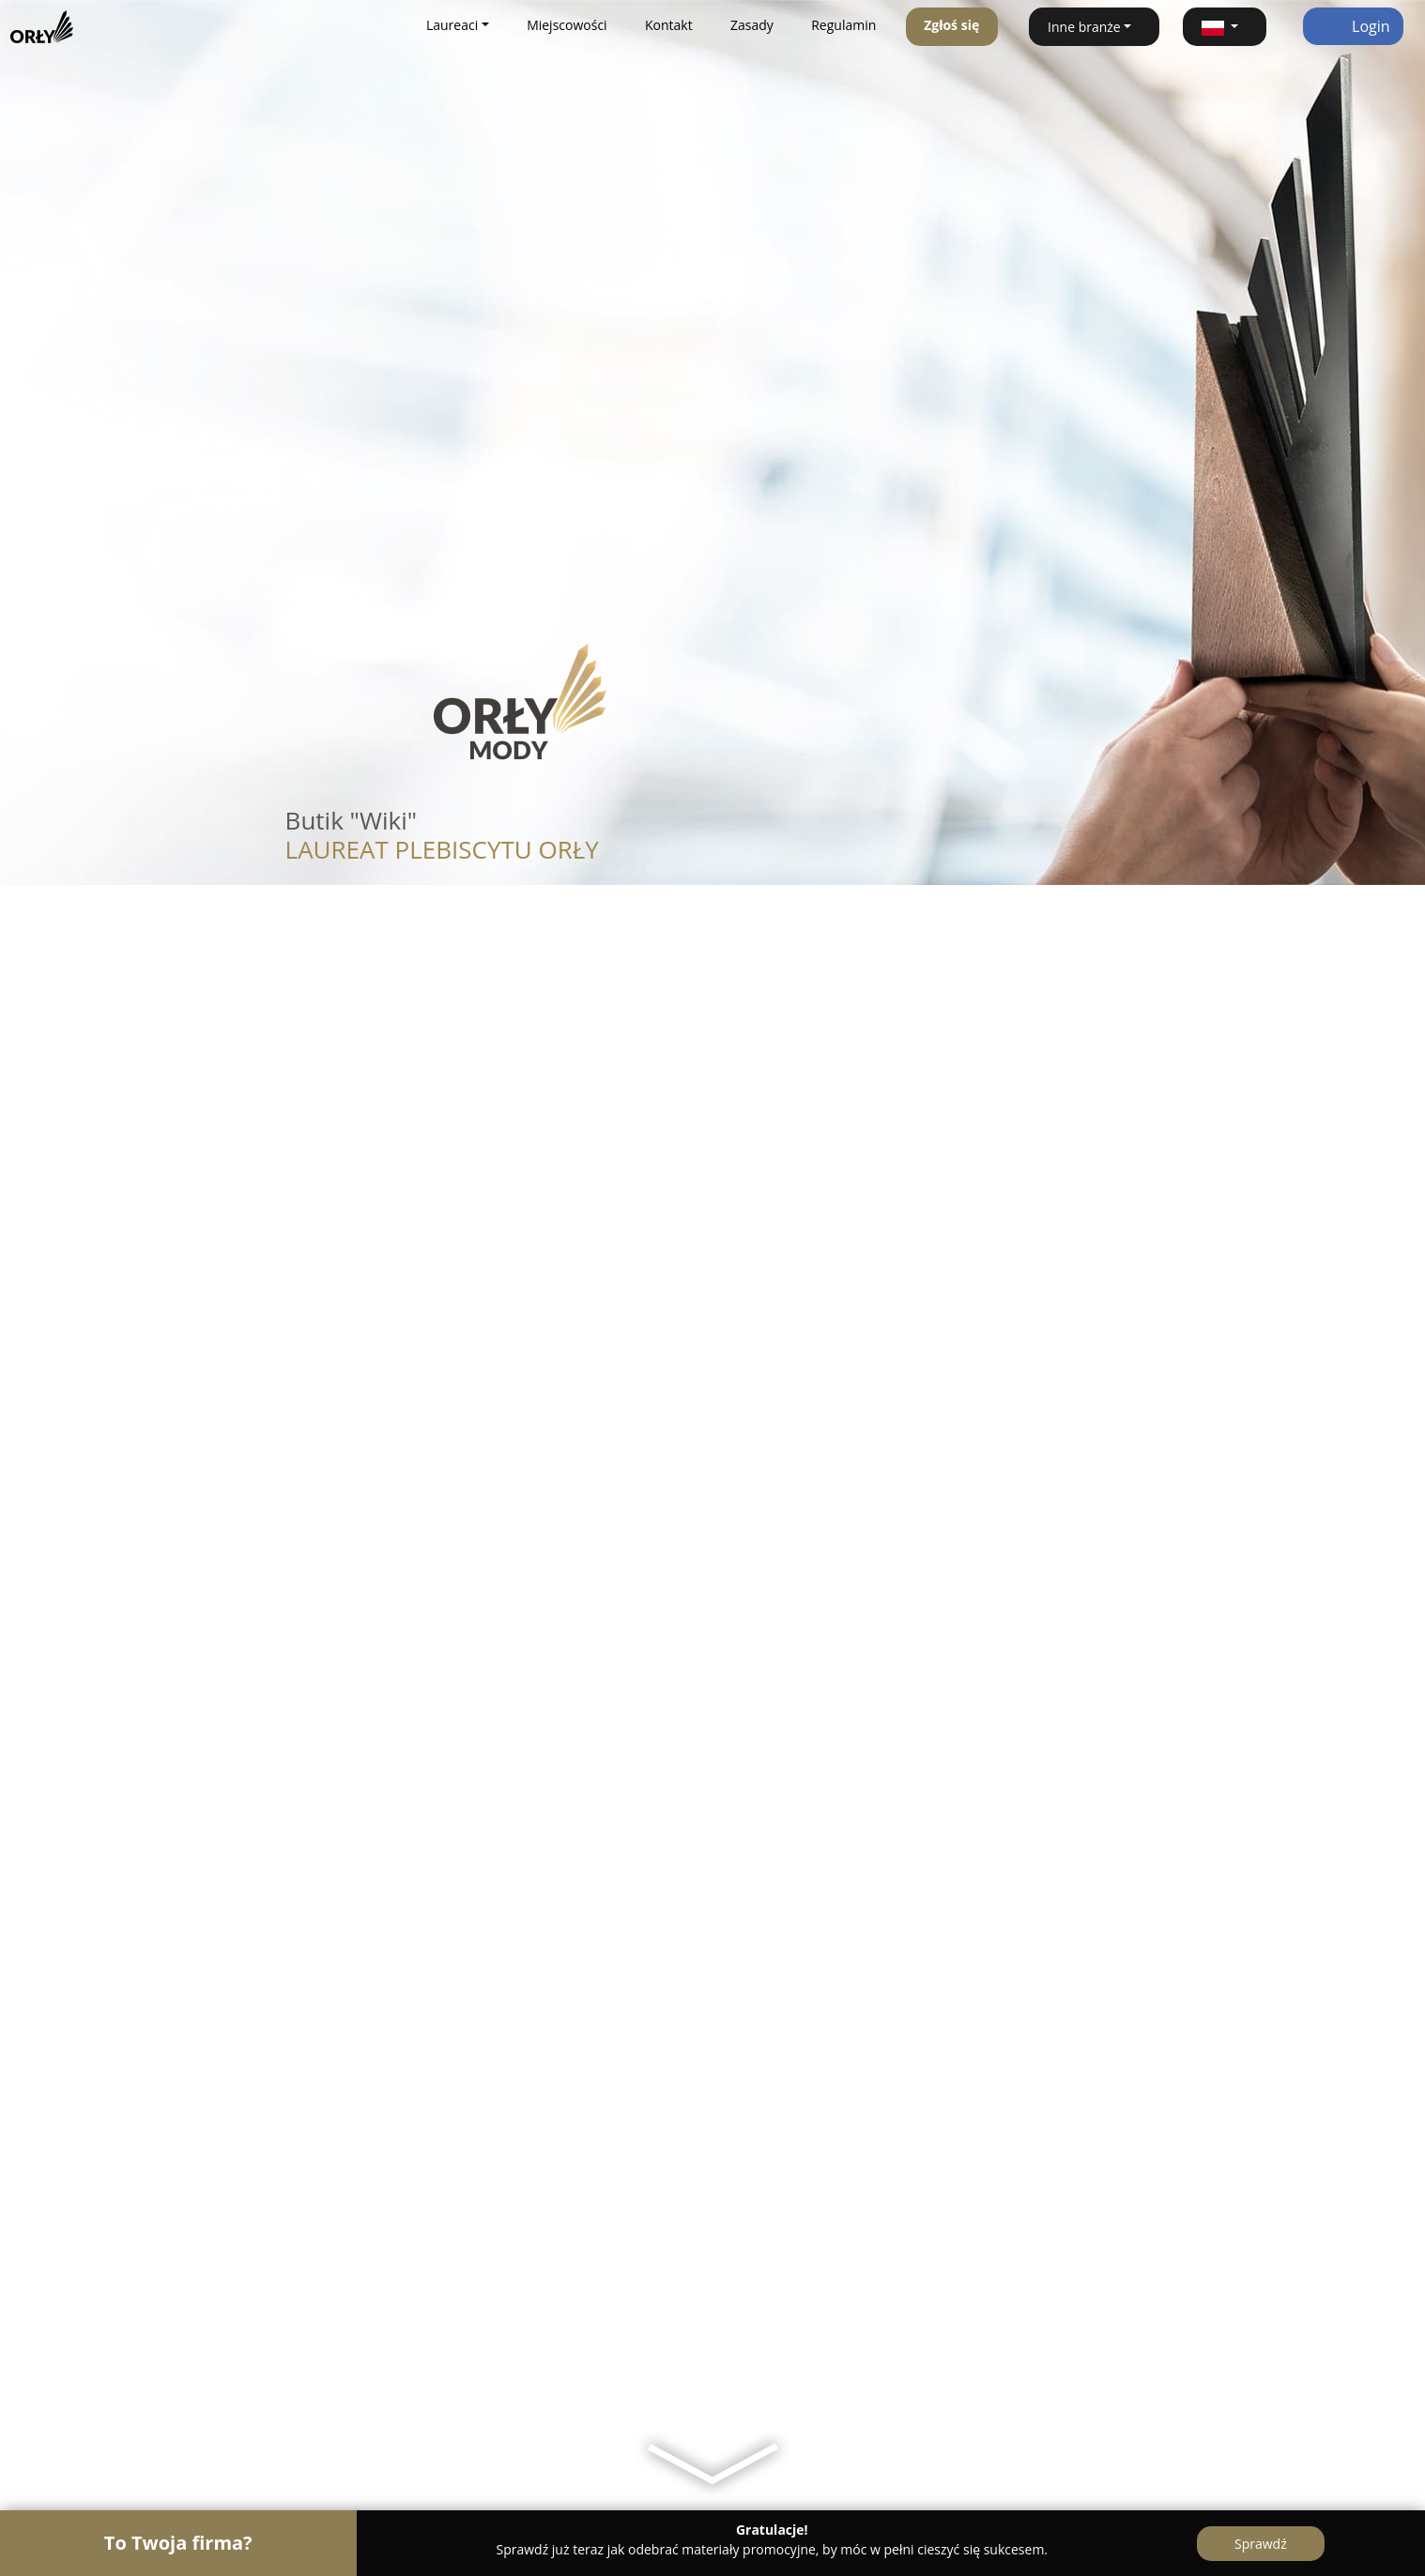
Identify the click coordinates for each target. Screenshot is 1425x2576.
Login (1353, 26)
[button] (1224, 27)
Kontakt (669, 25)
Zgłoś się (951, 25)
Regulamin (843, 25)
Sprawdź (1260, 2544)
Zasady (752, 25)
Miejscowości (567, 25)
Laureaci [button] (452, 25)
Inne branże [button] (1084, 27)
